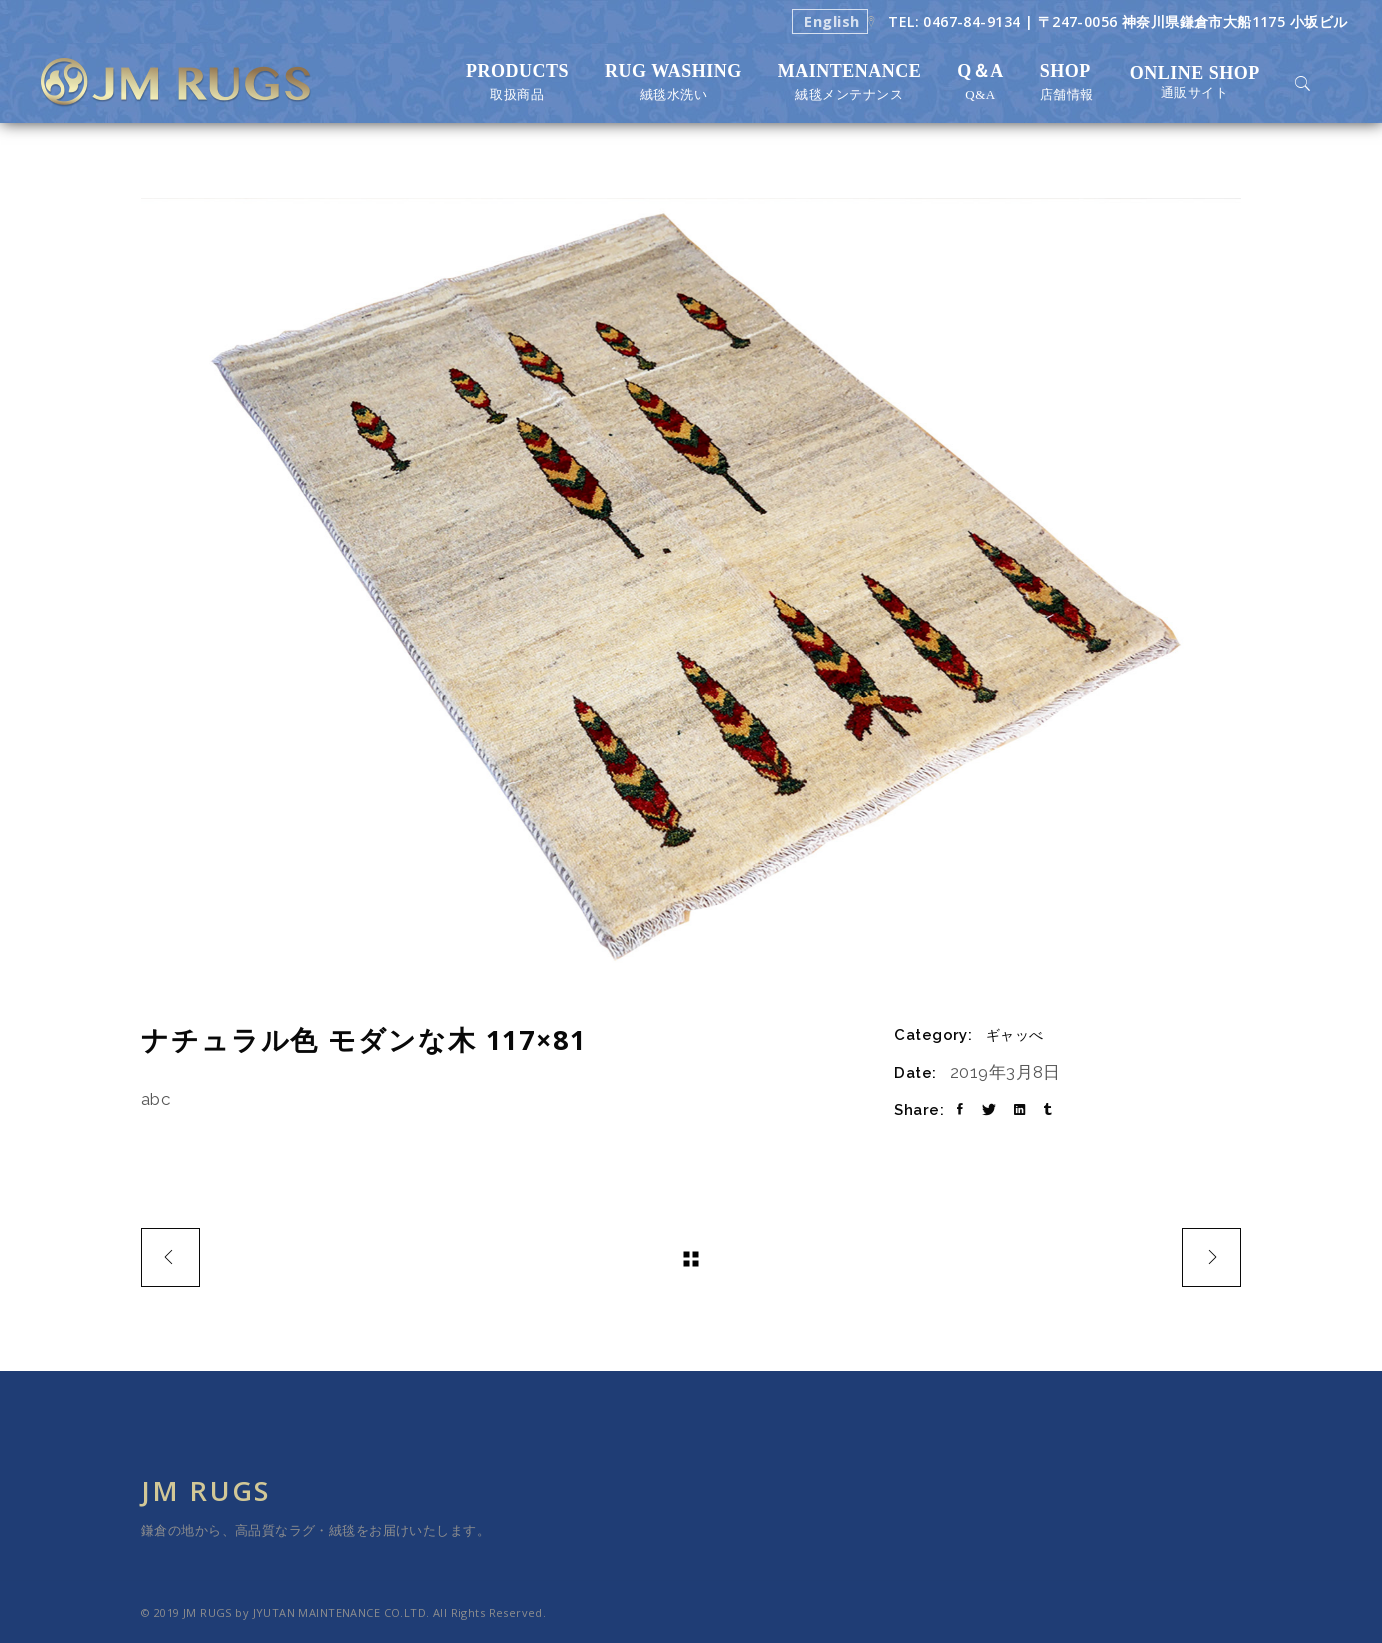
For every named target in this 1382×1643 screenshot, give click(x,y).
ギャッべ (1015, 1035)
